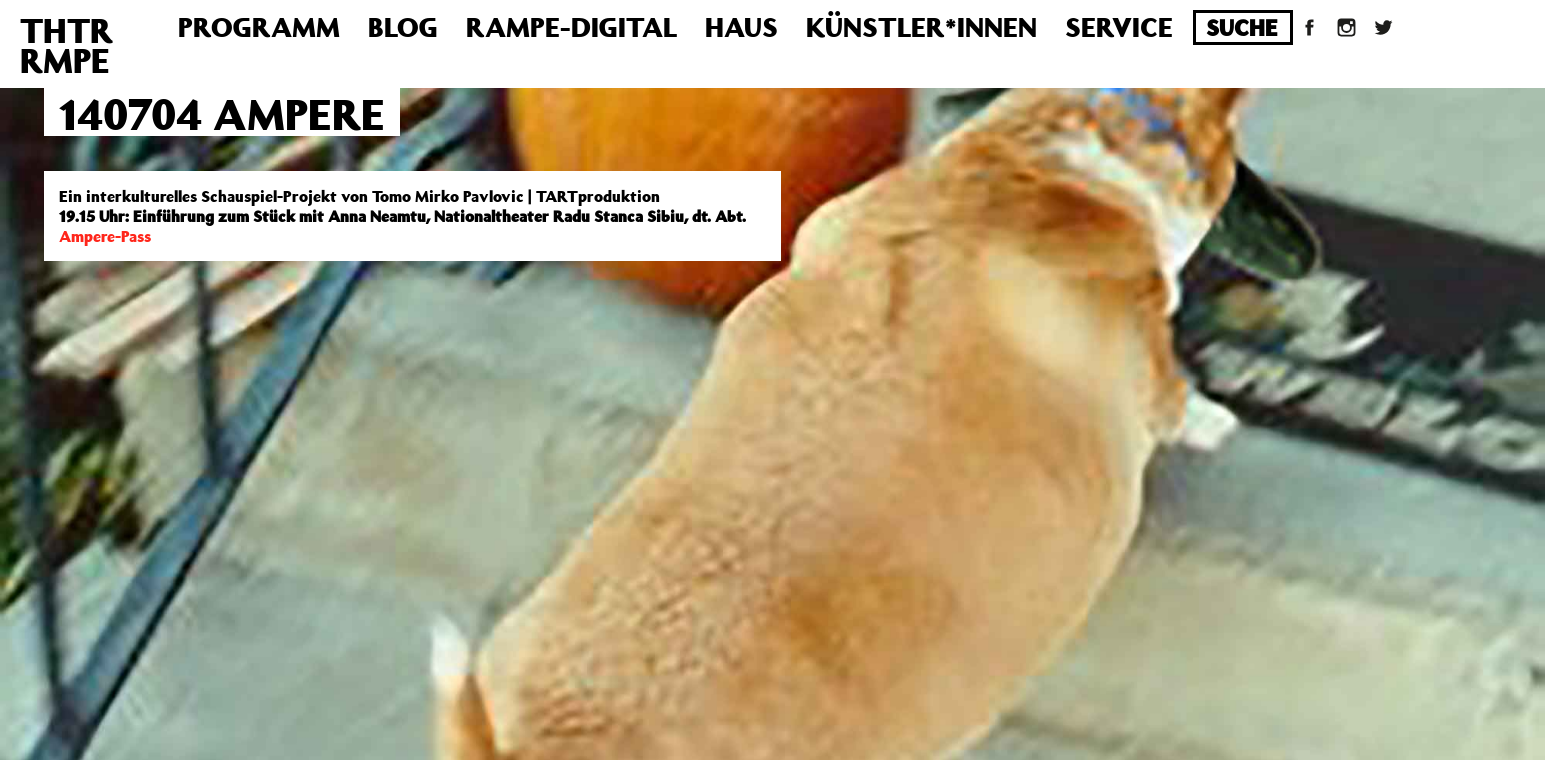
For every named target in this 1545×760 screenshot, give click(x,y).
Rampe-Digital (571, 26)
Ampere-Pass (105, 236)
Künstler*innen (921, 26)
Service (1119, 26)
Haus (741, 26)
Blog (403, 26)
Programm (259, 26)
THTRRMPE (66, 45)
